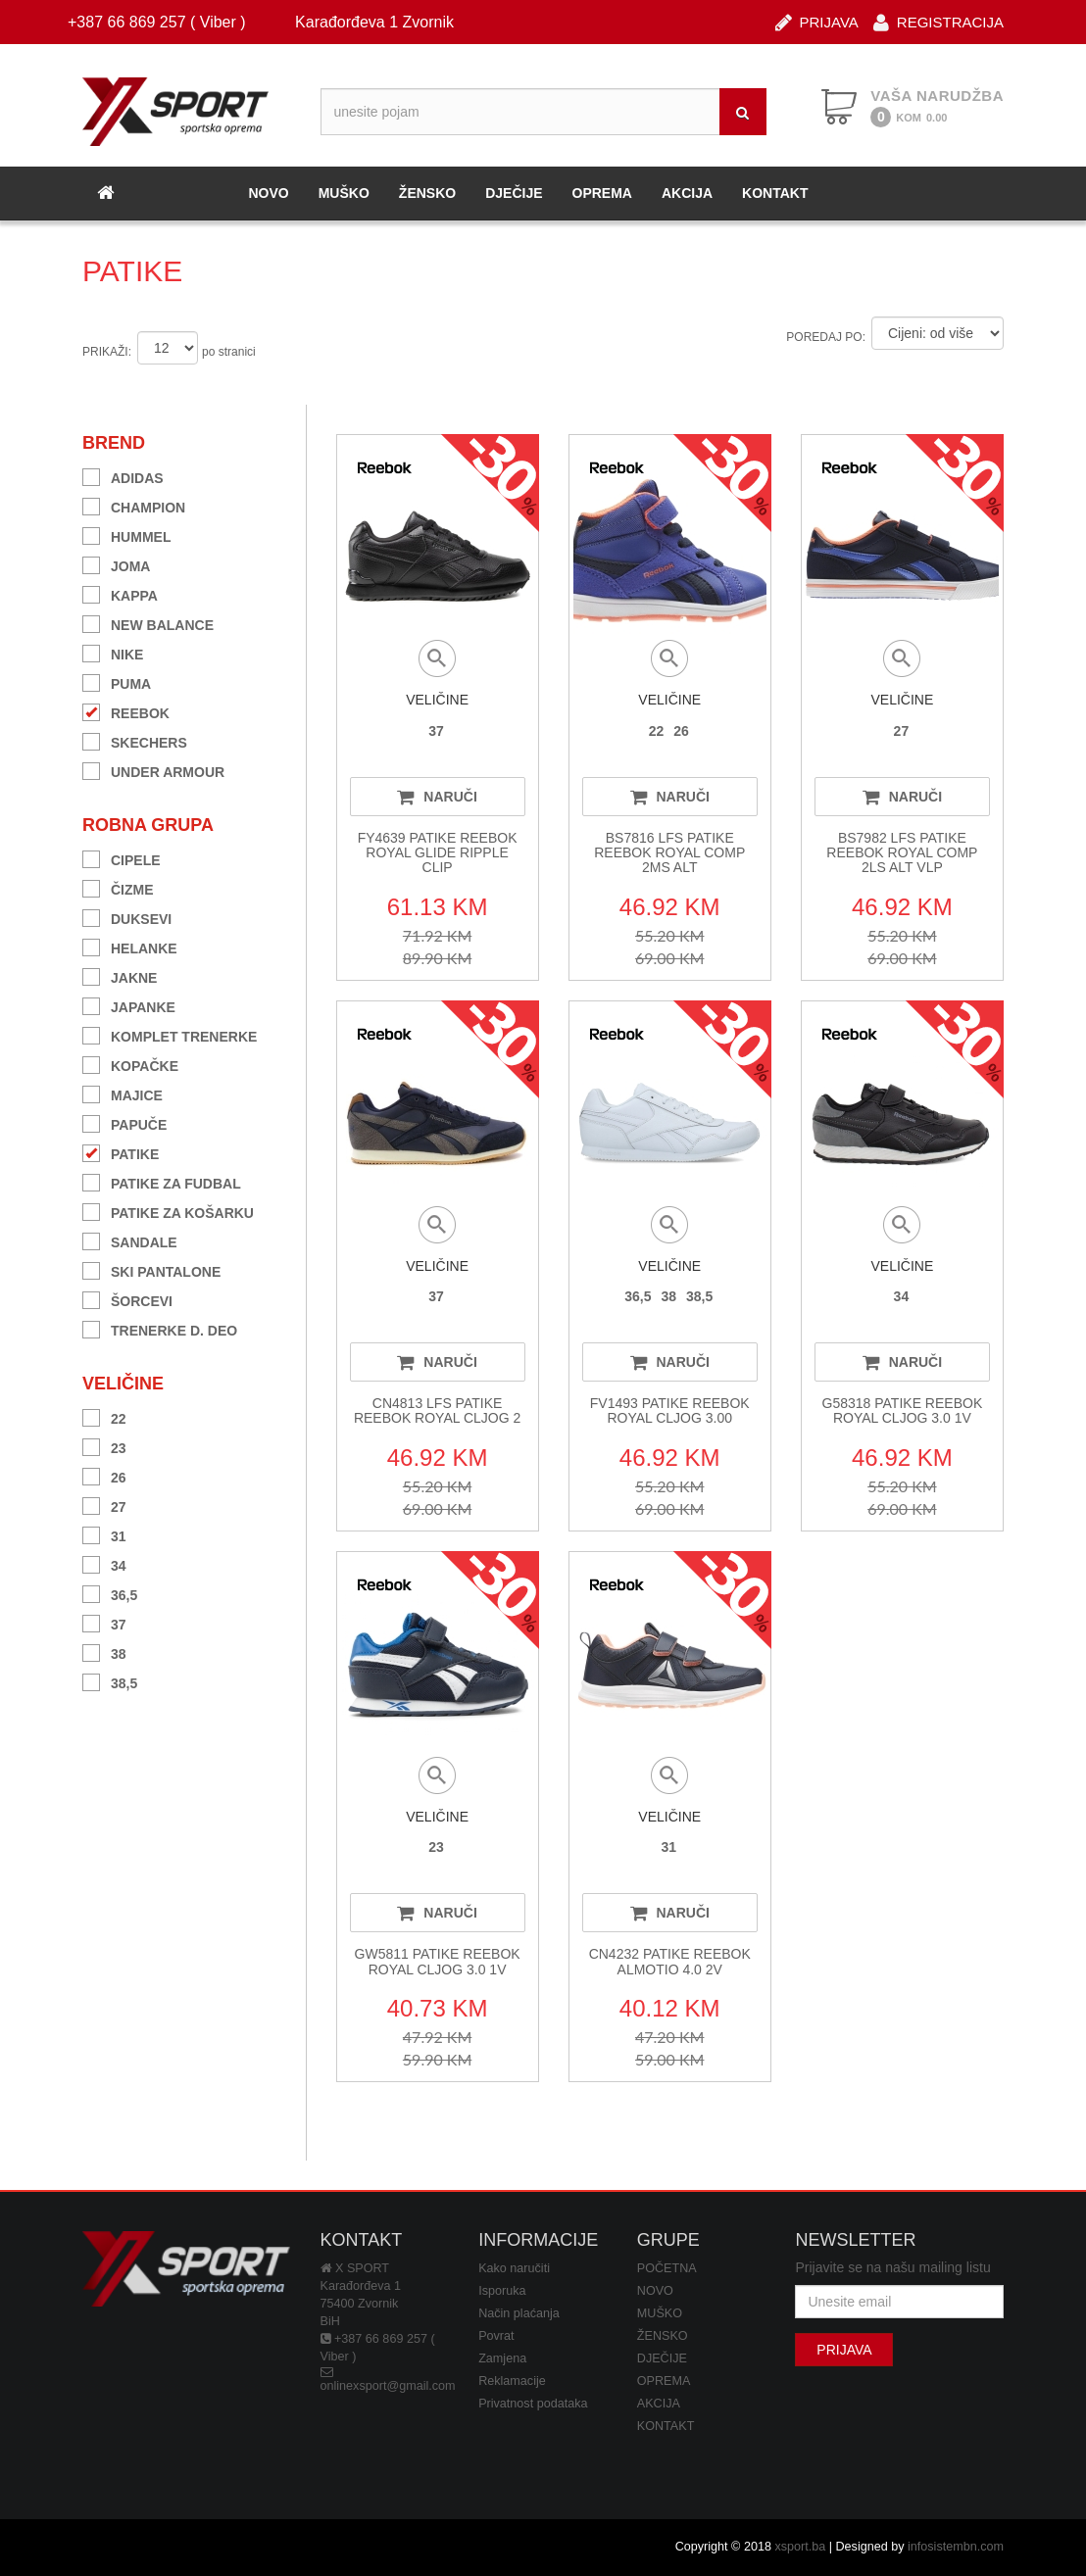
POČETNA (667, 2268)
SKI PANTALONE (151, 1269)
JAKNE (119, 975)
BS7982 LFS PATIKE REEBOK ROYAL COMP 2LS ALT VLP (901, 853)
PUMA (116, 681)
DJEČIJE (513, 193)
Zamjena (502, 2358)
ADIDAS (123, 475)
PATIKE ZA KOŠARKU (168, 1210)
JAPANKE (128, 1004)
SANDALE (129, 1240)
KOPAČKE (130, 1063)
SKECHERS (134, 740)
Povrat (496, 2336)
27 (104, 1504)
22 (104, 1416)
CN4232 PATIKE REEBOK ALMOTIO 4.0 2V (670, 1961)
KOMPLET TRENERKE (169, 1034)
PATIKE (120, 1151)
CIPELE (121, 858)
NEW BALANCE (148, 622)
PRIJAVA (817, 21)
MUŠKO (344, 193)
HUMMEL (126, 534)
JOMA (116, 564)
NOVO (268, 193)
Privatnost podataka (532, 2403)
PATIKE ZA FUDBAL (161, 1181)
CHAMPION (133, 505)
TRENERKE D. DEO (159, 1328)
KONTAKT (775, 193)
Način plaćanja (519, 2313)
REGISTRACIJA (938, 21)
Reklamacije (512, 2381)
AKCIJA (687, 193)
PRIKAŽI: (106, 352)
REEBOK (126, 711)
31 (104, 1534)
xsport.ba (799, 2546)
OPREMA (602, 193)
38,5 (109, 1681)
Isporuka (501, 2291)
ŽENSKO (427, 193)
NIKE (112, 652)
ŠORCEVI (127, 1298)
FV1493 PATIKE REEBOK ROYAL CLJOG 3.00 (670, 1410)
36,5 (109, 1592)
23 (104, 1445)
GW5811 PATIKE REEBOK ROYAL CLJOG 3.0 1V (437, 1961)
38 (104, 1651)
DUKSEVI (127, 916)
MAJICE (122, 1093)
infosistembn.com (956, 2546)
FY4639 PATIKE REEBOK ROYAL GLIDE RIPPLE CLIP (438, 853)
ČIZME (118, 887)
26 (104, 1475)
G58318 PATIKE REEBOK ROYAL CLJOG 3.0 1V (902, 1410)
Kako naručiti (514, 2268)
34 (104, 1563)
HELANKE (129, 946)
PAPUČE (124, 1122)
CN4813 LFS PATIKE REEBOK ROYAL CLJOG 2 (437, 1410)
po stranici (229, 352)
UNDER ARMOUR (153, 769)
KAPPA (120, 593)
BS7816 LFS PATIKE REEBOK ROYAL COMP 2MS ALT (669, 853)
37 (104, 1622)
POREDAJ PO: (825, 337)
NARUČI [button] (436, 796)
